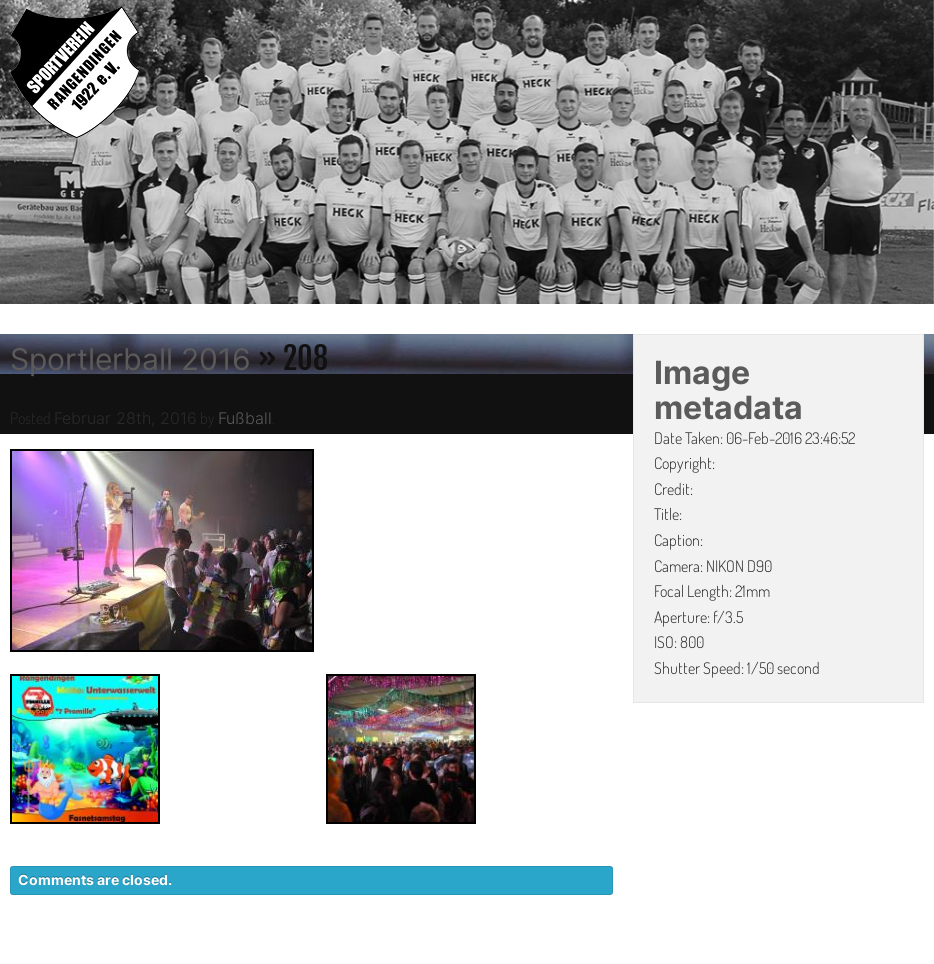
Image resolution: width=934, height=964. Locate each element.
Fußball (245, 418)
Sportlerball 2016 (130, 359)
